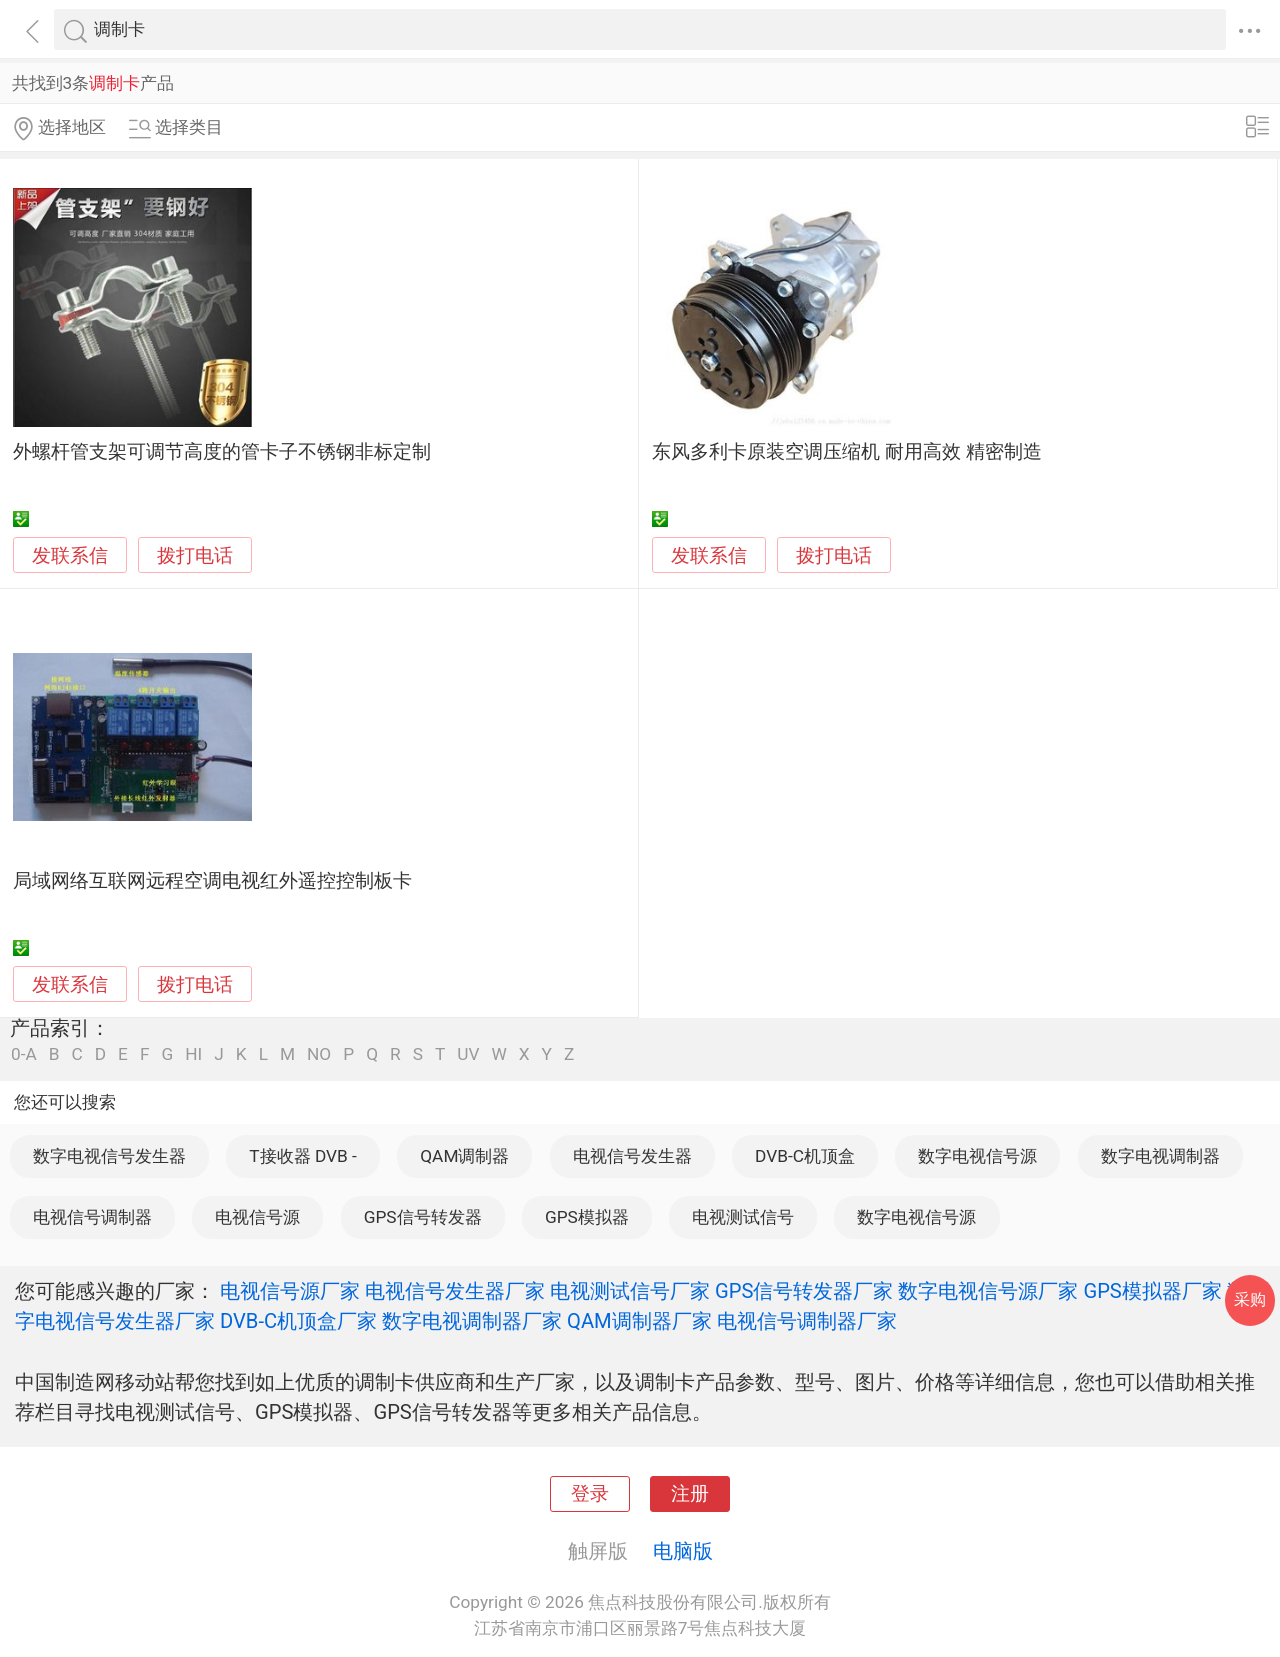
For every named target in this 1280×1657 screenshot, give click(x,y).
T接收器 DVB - (303, 1156)
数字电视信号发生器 (109, 1156)
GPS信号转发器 (423, 1217)
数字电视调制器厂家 (472, 1321)
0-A (24, 1054)
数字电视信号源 (977, 1156)
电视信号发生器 (632, 1156)
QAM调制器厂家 (639, 1321)
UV (468, 1054)
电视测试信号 (743, 1217)
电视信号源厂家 (290, 1291)
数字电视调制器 (1160, 1156)
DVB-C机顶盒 (805, 1156)
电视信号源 (257, 1217)
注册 (690, 1494)
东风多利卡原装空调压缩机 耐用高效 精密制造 (846, 452)
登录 (590, 1494)
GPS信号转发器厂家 (804, 1291)
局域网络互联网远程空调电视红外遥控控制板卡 (212, 881)
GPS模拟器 (587, 1217)
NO (319, 1054)
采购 (1250, 1299)
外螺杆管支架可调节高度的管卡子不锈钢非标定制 (222, 452)
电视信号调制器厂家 (807, 1321)
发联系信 (70, 556)
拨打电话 (195, 555)
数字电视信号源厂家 (988, 1291)
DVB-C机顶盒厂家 (298, 1321)
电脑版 (683, 1551)
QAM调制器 (464, 1156)
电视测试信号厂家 (630, 1291)
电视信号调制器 (92, 1217)
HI (193, 1054)
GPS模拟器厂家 (1152, 1291)
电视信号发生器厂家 (455, 1291)
